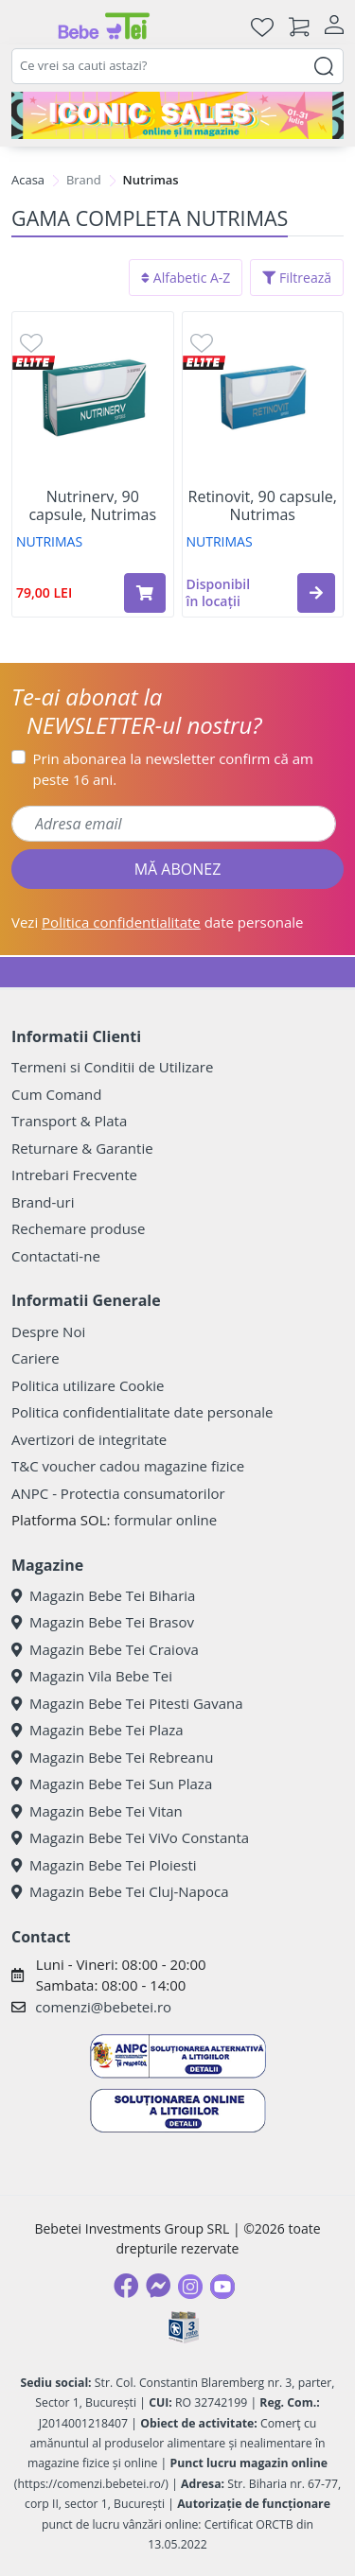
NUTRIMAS (49, 541)
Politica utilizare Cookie (87, 1385)
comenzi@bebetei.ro (103, 2006)
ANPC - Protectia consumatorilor (118, 1493)
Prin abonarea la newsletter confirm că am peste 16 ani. (173, 769)
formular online (165, 1519)
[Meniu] (26, 26)
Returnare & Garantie (82, 1148)
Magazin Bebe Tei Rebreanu (112, 1757)
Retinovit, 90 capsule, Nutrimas (262, 506)
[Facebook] (126, 2285)
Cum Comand (56, 1094)
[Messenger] (158, 2285)
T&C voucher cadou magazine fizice (127, 1465)
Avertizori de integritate (89, 1439)
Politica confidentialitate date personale (142, 1411)
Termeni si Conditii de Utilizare (112, 1066)
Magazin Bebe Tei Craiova (105, 1649)
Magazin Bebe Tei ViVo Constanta (130, 1837)
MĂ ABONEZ (178, 869)
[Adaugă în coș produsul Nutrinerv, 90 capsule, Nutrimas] (145, 593)
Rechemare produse (78, 1228)
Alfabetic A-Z (185, 278)
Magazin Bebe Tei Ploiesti (104, 1864)
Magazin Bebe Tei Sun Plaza (111, 1783)
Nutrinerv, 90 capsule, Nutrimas (92, 506)
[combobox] (177, 66)
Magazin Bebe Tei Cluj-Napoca (120, 1891)
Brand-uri (42, 1201)
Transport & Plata (69, 1120)
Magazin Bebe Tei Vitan (97, 1810)
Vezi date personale (157, 922)
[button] (316, 593)
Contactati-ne (55, 1255)
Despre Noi (48, 1331)
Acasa (27, 179)
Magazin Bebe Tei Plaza (97, 1729)
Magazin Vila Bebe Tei (91, 1675)
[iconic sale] (177, 115)
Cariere (35, 1358)
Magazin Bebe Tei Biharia (103, 1595)
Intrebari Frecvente (74, 1174)
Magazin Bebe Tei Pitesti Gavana (127, 1703)
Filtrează (296, 278)
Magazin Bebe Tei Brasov (102, 1621)
